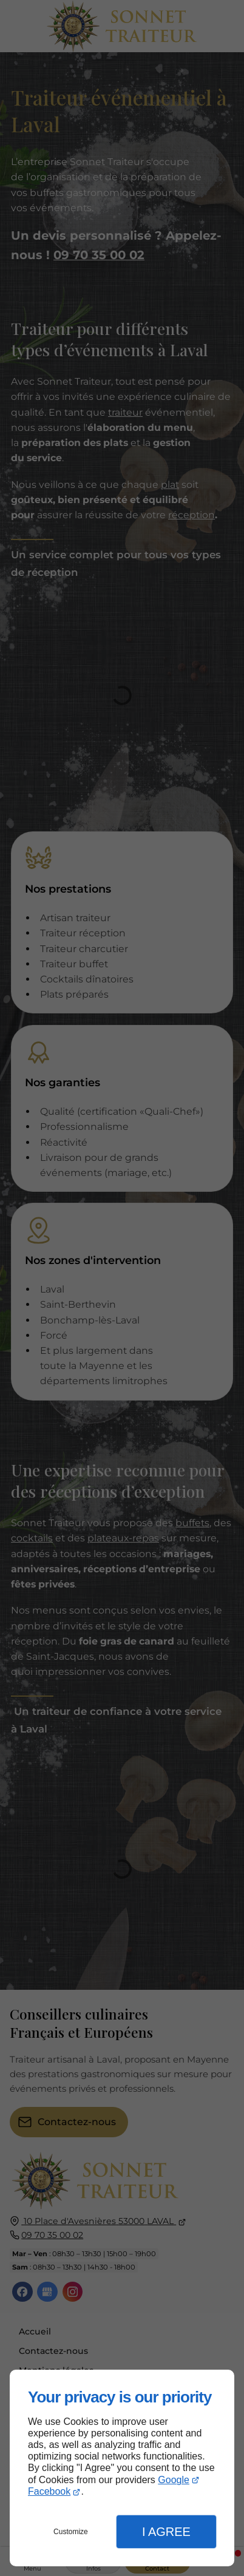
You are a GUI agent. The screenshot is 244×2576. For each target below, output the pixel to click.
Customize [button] (70, 2531)
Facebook (49, 2491)
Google (173, 2480)
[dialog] (122, 2468)
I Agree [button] (166, 2531)
